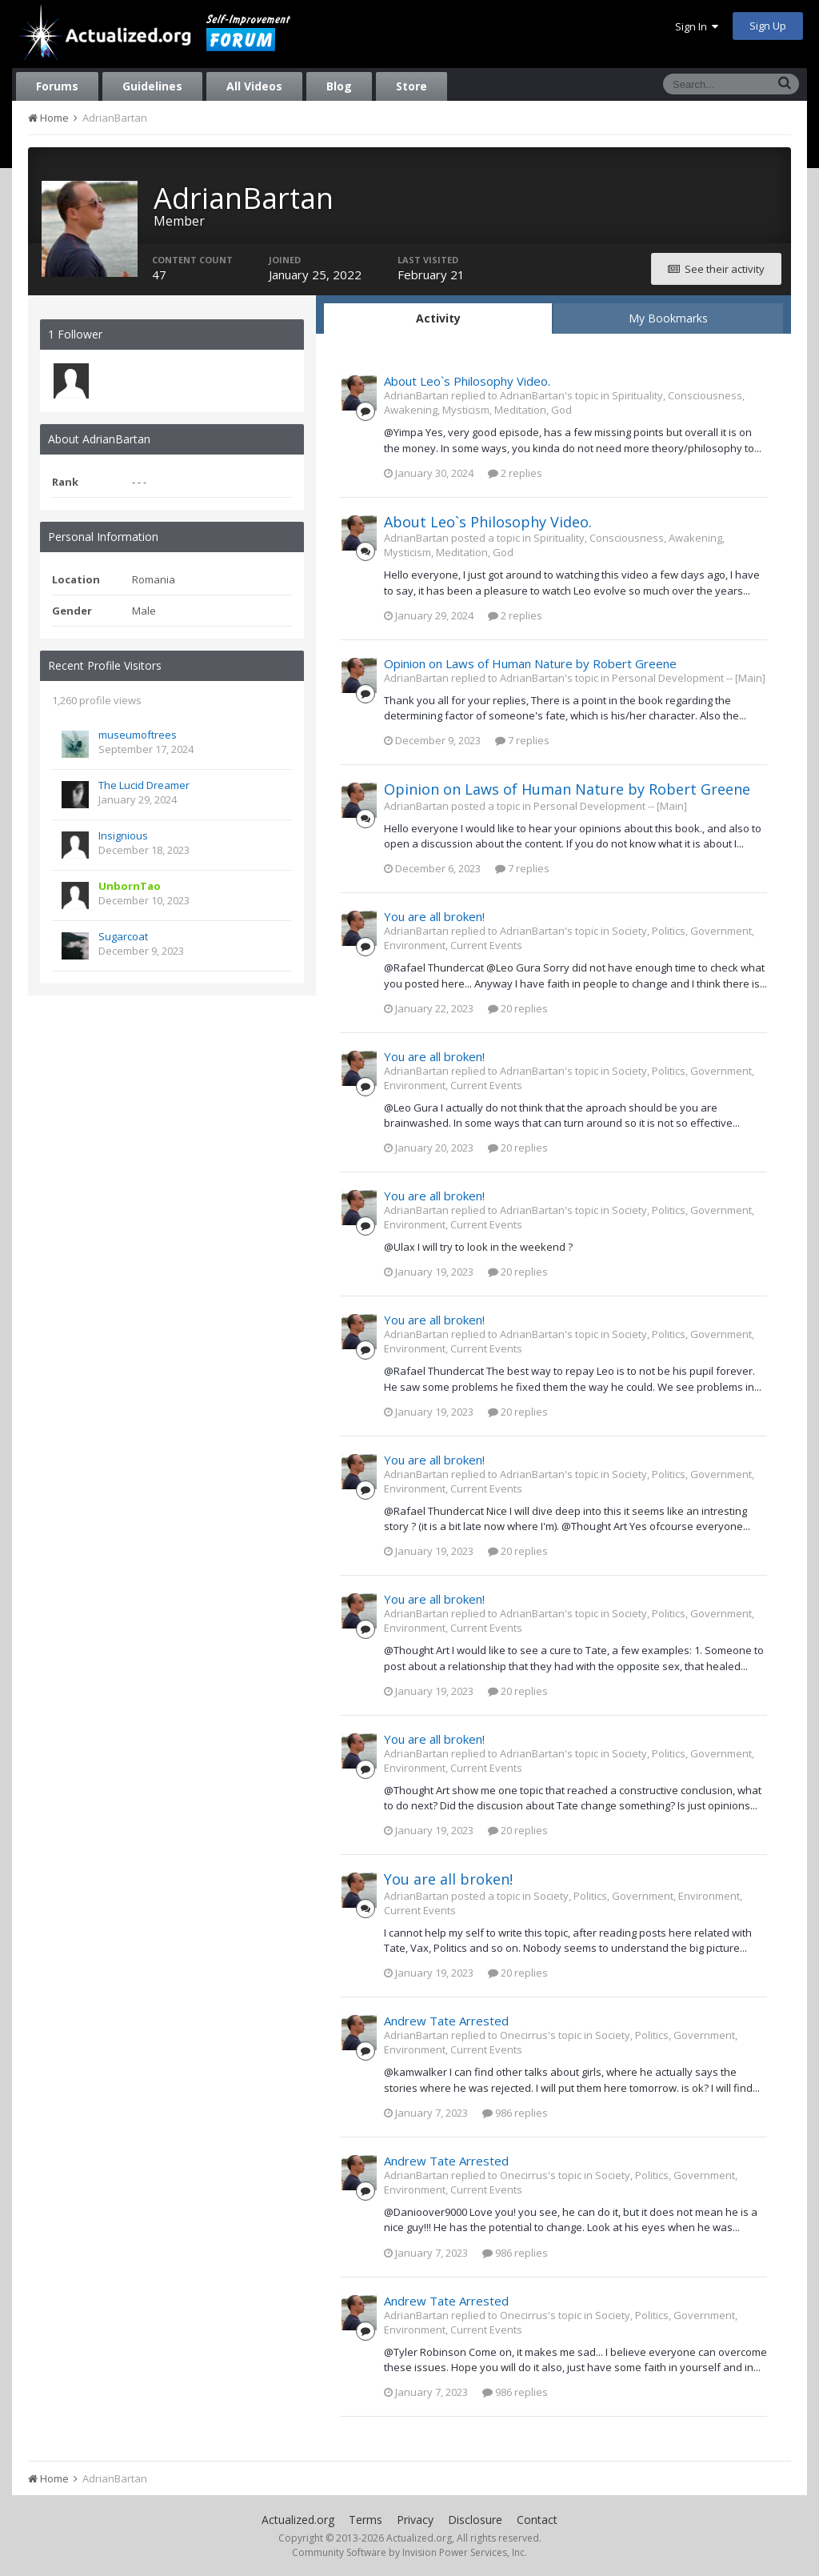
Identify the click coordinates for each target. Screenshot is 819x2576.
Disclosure (475, 2519)
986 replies (515, 2112)
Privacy (415, 2519)
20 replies (518, 1008)
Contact (537, 2519)
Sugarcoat (123, 936)
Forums (57, 86)
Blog (339, 86)
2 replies (515, 473)
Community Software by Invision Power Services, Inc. (409, 2552)
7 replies (522, 740)
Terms (365, 2519)
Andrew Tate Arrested (446, 2021)
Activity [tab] (438, 318)
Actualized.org (298, 2519)
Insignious (123, 835)
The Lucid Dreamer (144, 785)
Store (411, 86)
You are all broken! (434, 916)
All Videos (254, 86)
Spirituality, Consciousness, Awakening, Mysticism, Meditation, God (564, 402)
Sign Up (767, 25)
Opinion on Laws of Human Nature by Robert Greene (530, 663)
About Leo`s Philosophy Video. (467, 381)
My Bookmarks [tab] (668, 318)
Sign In (696, 26)
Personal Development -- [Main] (688, 678)
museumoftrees (137, 734)
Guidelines (152, 86)
